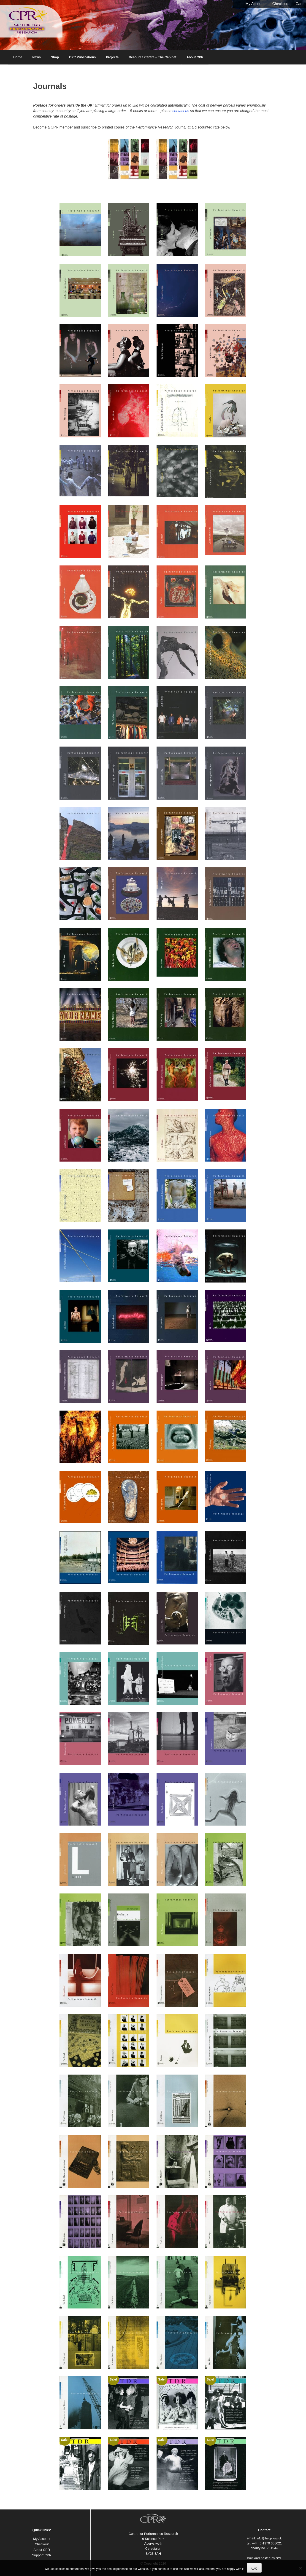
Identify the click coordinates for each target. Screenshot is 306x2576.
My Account (255, 4)
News (36, 57)
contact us (181, 111)
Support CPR (41, 2555)
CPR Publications (82, 57)
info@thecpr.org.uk (269, 2538)
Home (17, 57)
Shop (55, 57)
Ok (254, 2568)
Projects (112, 57)
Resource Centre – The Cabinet (152, 57)
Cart (299, 4)
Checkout (280, 4)
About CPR (195, 57)
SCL (279, 2558)
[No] (300, 2568)
